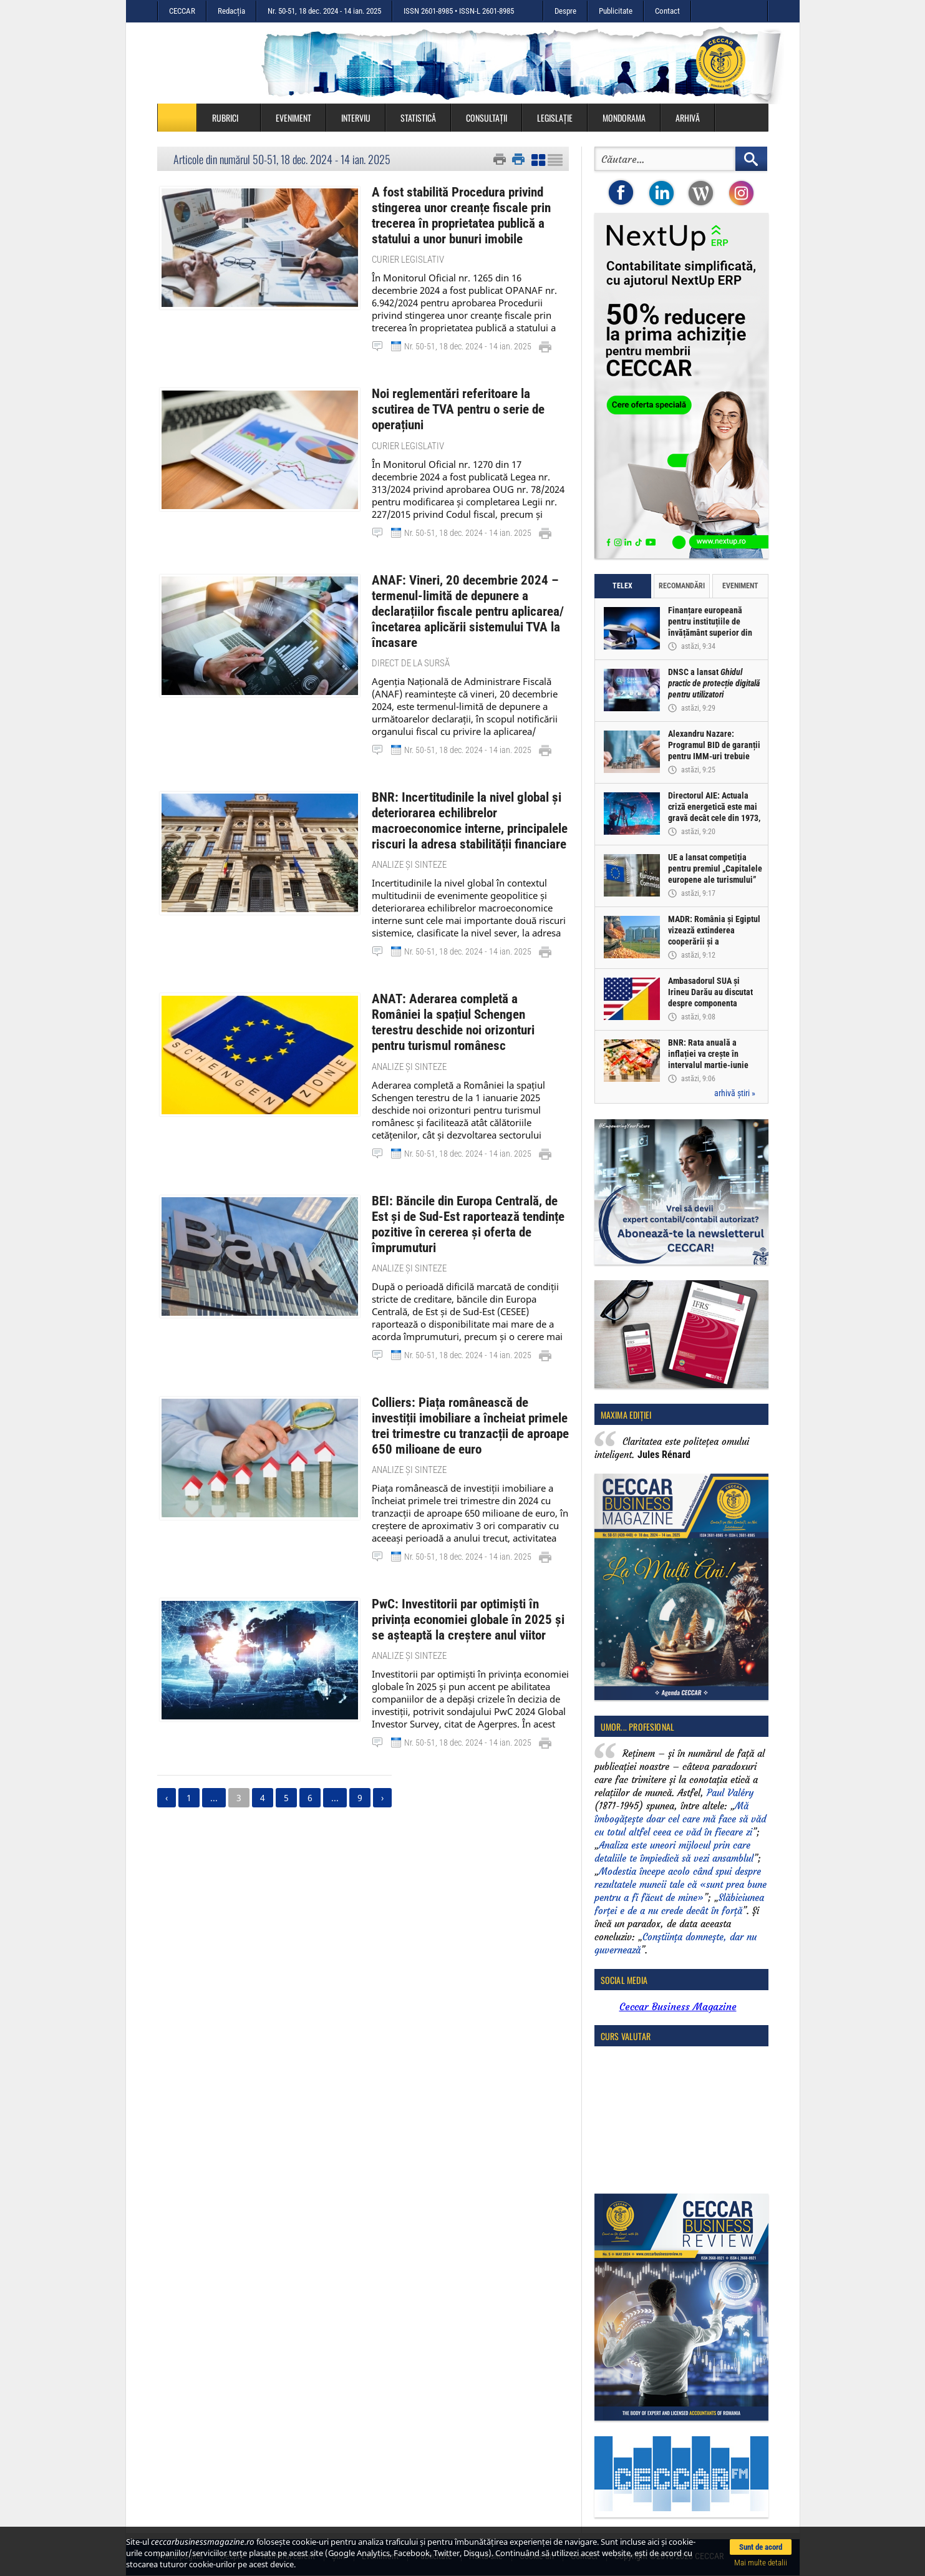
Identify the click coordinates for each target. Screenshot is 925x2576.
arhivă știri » (734, 1093)
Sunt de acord (760, 2547)
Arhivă (688, 117)
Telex (622, 585)
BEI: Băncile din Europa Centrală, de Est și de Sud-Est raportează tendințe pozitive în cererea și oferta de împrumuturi (470, 1160)
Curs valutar (626, 2036)
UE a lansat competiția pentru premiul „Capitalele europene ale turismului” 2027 (716, 875)
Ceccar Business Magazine (678, 2006)
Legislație (555, 117)
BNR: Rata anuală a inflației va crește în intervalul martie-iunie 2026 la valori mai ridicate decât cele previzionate (715, 1065)
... (214, 1715)
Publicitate (615, 11)
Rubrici (231, 117)
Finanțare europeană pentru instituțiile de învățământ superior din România (711, 627)
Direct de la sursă (411, 633)
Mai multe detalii (760, 2562)
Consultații (486, 117)
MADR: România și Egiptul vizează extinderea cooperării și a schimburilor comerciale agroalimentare (715, 942)
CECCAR (182, 11)
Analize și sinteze (409, 829)
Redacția (231, 11)
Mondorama (624, 117)
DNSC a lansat (714, 684)
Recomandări (682, 585)
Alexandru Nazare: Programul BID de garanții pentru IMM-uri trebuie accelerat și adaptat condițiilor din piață (715, 756)
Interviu (355, 117)
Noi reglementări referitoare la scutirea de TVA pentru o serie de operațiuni (464, 395)
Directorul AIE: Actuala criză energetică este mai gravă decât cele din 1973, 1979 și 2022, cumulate (715, 813)
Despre (565, 11)
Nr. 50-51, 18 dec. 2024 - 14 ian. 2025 (324, 11)
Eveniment (293, 117)
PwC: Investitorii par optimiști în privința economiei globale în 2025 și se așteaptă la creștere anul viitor (468, 1538)
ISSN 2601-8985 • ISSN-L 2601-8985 (459, 11)
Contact (667, 11)
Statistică (418, 117)
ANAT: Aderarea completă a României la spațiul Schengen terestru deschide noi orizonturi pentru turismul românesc (465, 977)
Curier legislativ (408, 254)
